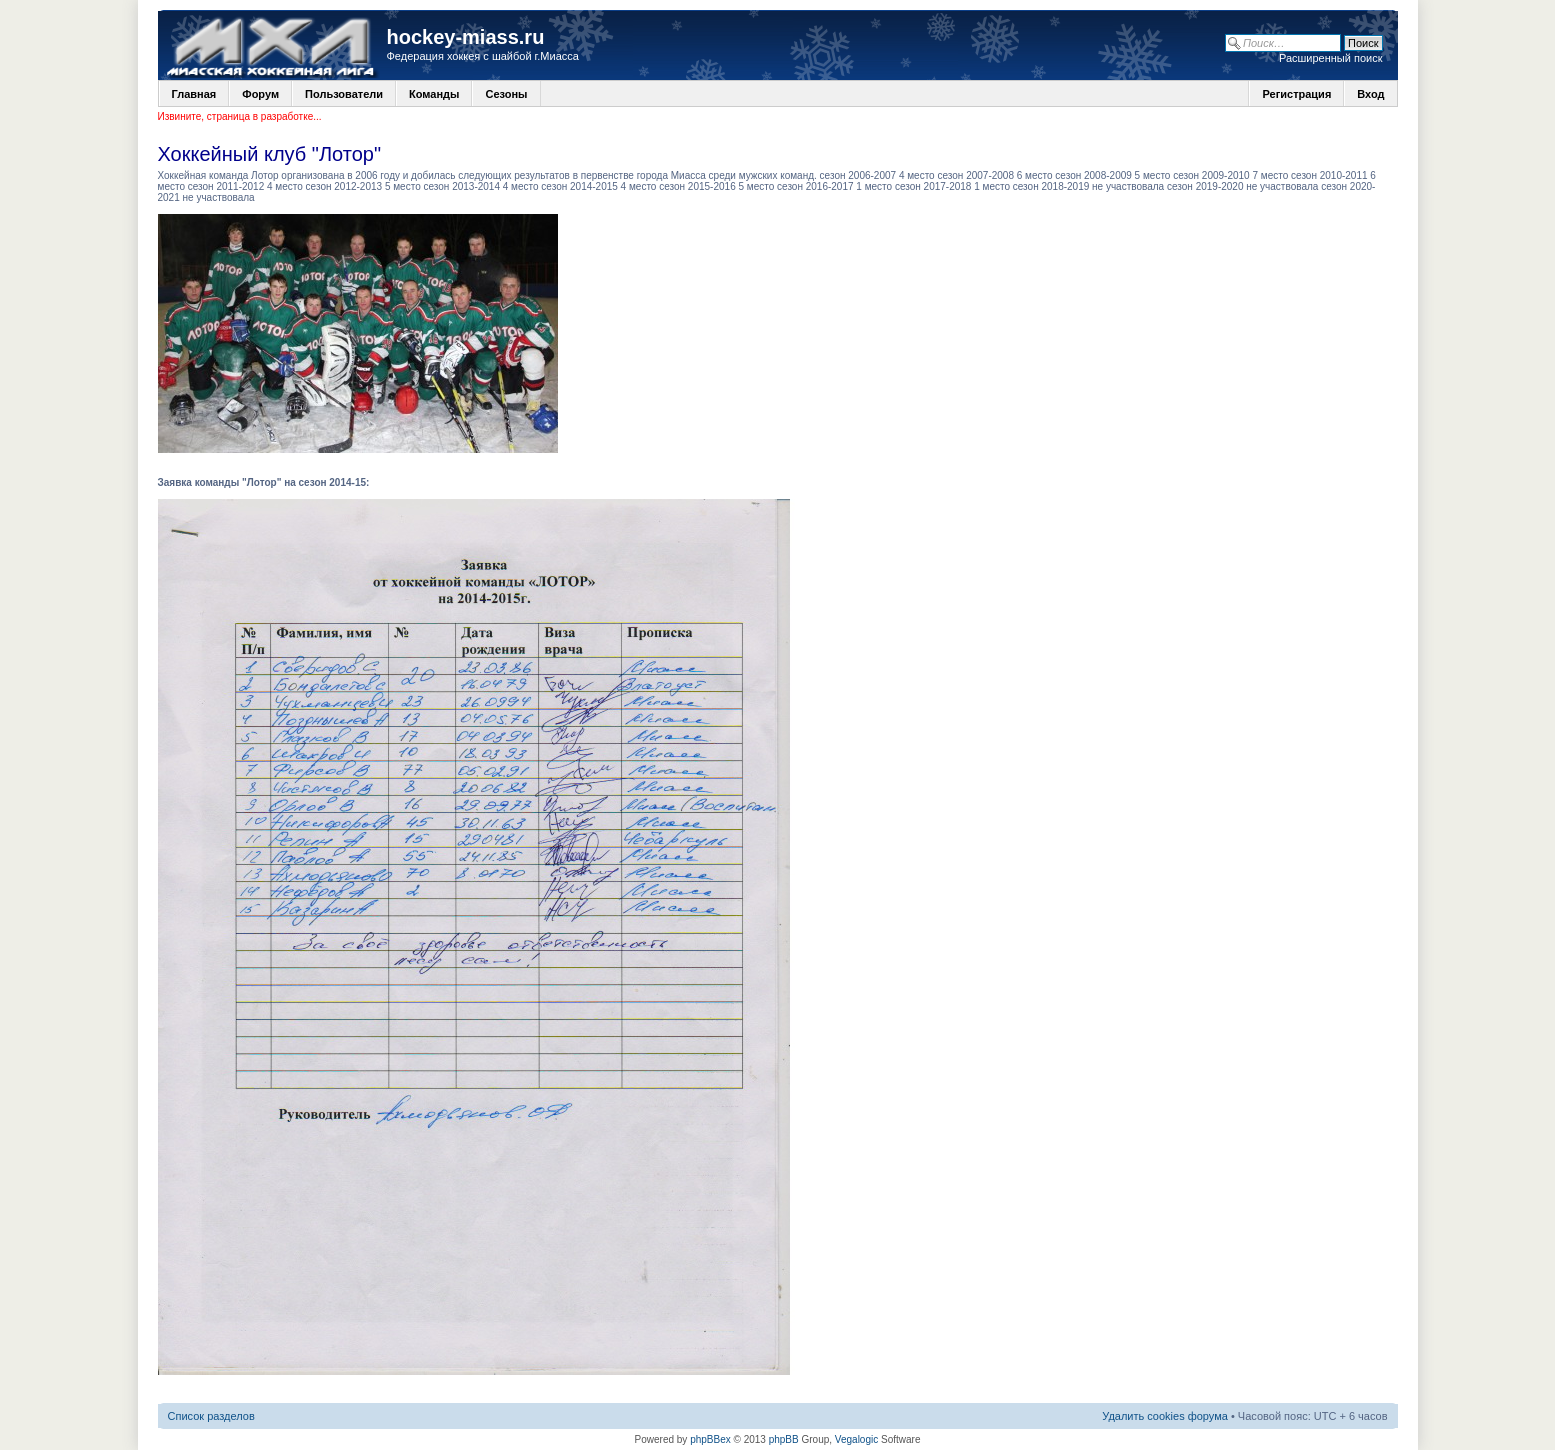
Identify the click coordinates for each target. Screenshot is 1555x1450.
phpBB (784, 1439)
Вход (1370, 94)
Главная (194, 94)
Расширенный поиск (1331, 58)
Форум (260, 94)
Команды (434, 94)
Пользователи (344, 94)
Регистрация (1296, 94)
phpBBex (710, 1439)
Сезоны (506, 94)
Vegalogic (856, 1439)
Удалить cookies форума (1165, 1416)
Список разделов (211, 1416)
